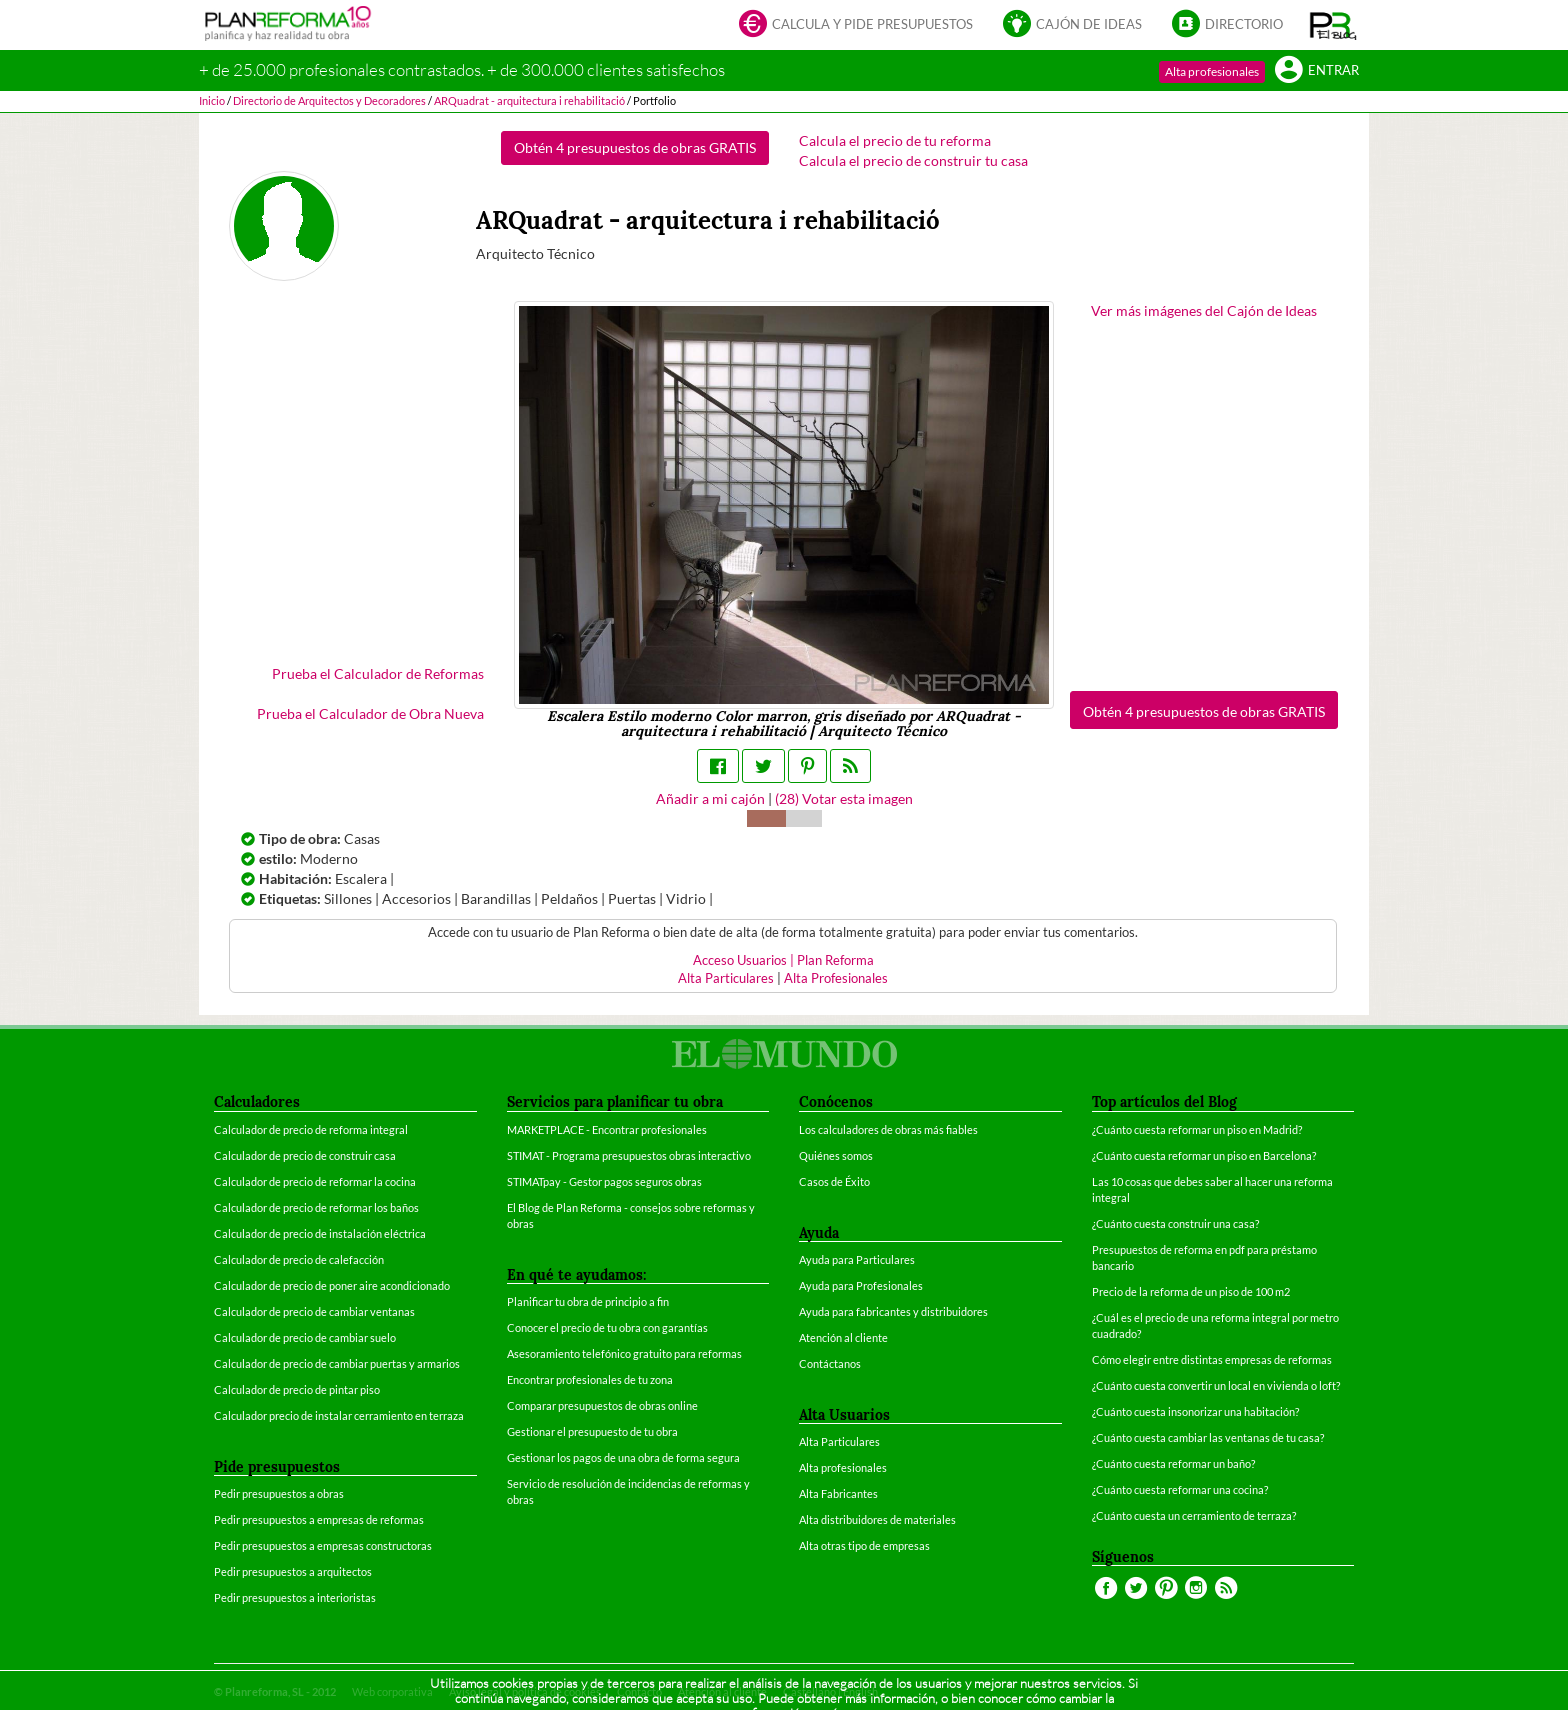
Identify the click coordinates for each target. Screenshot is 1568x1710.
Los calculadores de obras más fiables (888, 1129)
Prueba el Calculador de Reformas (378, 673)
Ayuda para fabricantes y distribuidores (893, 1311)
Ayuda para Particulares (857, 1259)
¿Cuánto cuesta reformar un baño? (1173, 1463)
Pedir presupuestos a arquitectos (293, 1571)
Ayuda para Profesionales (861, 1285)
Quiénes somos (836, 1155)
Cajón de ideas (1072, 25)
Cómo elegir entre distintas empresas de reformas (1212, 1359)
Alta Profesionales (836, 978)
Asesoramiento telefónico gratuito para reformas (624, 1353)
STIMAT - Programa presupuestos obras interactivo (629, 1155)
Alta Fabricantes (838, 1493)
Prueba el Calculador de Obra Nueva (370, 713)
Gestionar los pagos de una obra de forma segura (623, 1457)
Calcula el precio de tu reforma (895, 140)
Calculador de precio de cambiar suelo (305, 1337)
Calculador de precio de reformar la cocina (315, 1181)
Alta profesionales (1212, 71)
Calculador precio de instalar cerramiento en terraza (339, 1415)
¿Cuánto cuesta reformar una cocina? (1180, 1489)
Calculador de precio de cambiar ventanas (314, 1311)
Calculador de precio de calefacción (299, 1259)
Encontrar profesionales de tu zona (590, 1379)
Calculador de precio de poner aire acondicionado (332, 1285)
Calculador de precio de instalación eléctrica (320, 1233)
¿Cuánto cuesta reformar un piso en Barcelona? (1204, 1155)
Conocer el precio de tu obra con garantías (607, 1327)
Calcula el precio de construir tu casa (913, 160)
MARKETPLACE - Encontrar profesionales (607, 1129)
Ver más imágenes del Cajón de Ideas (1204, 310)
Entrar (1317, 71)
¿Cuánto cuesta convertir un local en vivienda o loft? (1216, 1385)
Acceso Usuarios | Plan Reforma (783, 960)
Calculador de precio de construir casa (305, 1155)
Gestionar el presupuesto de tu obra (592, 1431)
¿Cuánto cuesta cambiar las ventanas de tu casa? (1208, 1437)
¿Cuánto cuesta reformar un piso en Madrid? (1197, 1129)
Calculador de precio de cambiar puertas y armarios (337, 1363)
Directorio (1227, 25)
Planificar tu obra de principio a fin (588, 1301)
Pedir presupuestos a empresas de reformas (319, 1519)
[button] (1333, 25)
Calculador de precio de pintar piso (297, 1389)
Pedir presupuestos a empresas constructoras (323, 1545)
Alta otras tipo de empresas (864, 1545)
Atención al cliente (843, 1337)
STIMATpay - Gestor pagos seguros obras (604, 1181)
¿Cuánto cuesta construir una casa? (1175, 1223)
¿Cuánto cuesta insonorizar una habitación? (1195, 1411)
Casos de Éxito (834, 1181)
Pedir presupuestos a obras (279, 1493)
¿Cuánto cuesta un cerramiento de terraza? (1194, 1515)
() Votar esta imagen (844, 798)
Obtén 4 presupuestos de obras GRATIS (635, 147)
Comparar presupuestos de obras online (602, 1405)
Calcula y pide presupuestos (856, 25)
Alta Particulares (726, 978)
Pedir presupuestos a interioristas (295, 1597)
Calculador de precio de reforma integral (311, 1129)
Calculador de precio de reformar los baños (316, 1207)
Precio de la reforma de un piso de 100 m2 (1191, 1291)
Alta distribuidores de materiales (877, 1519)
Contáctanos (830, 1363)
